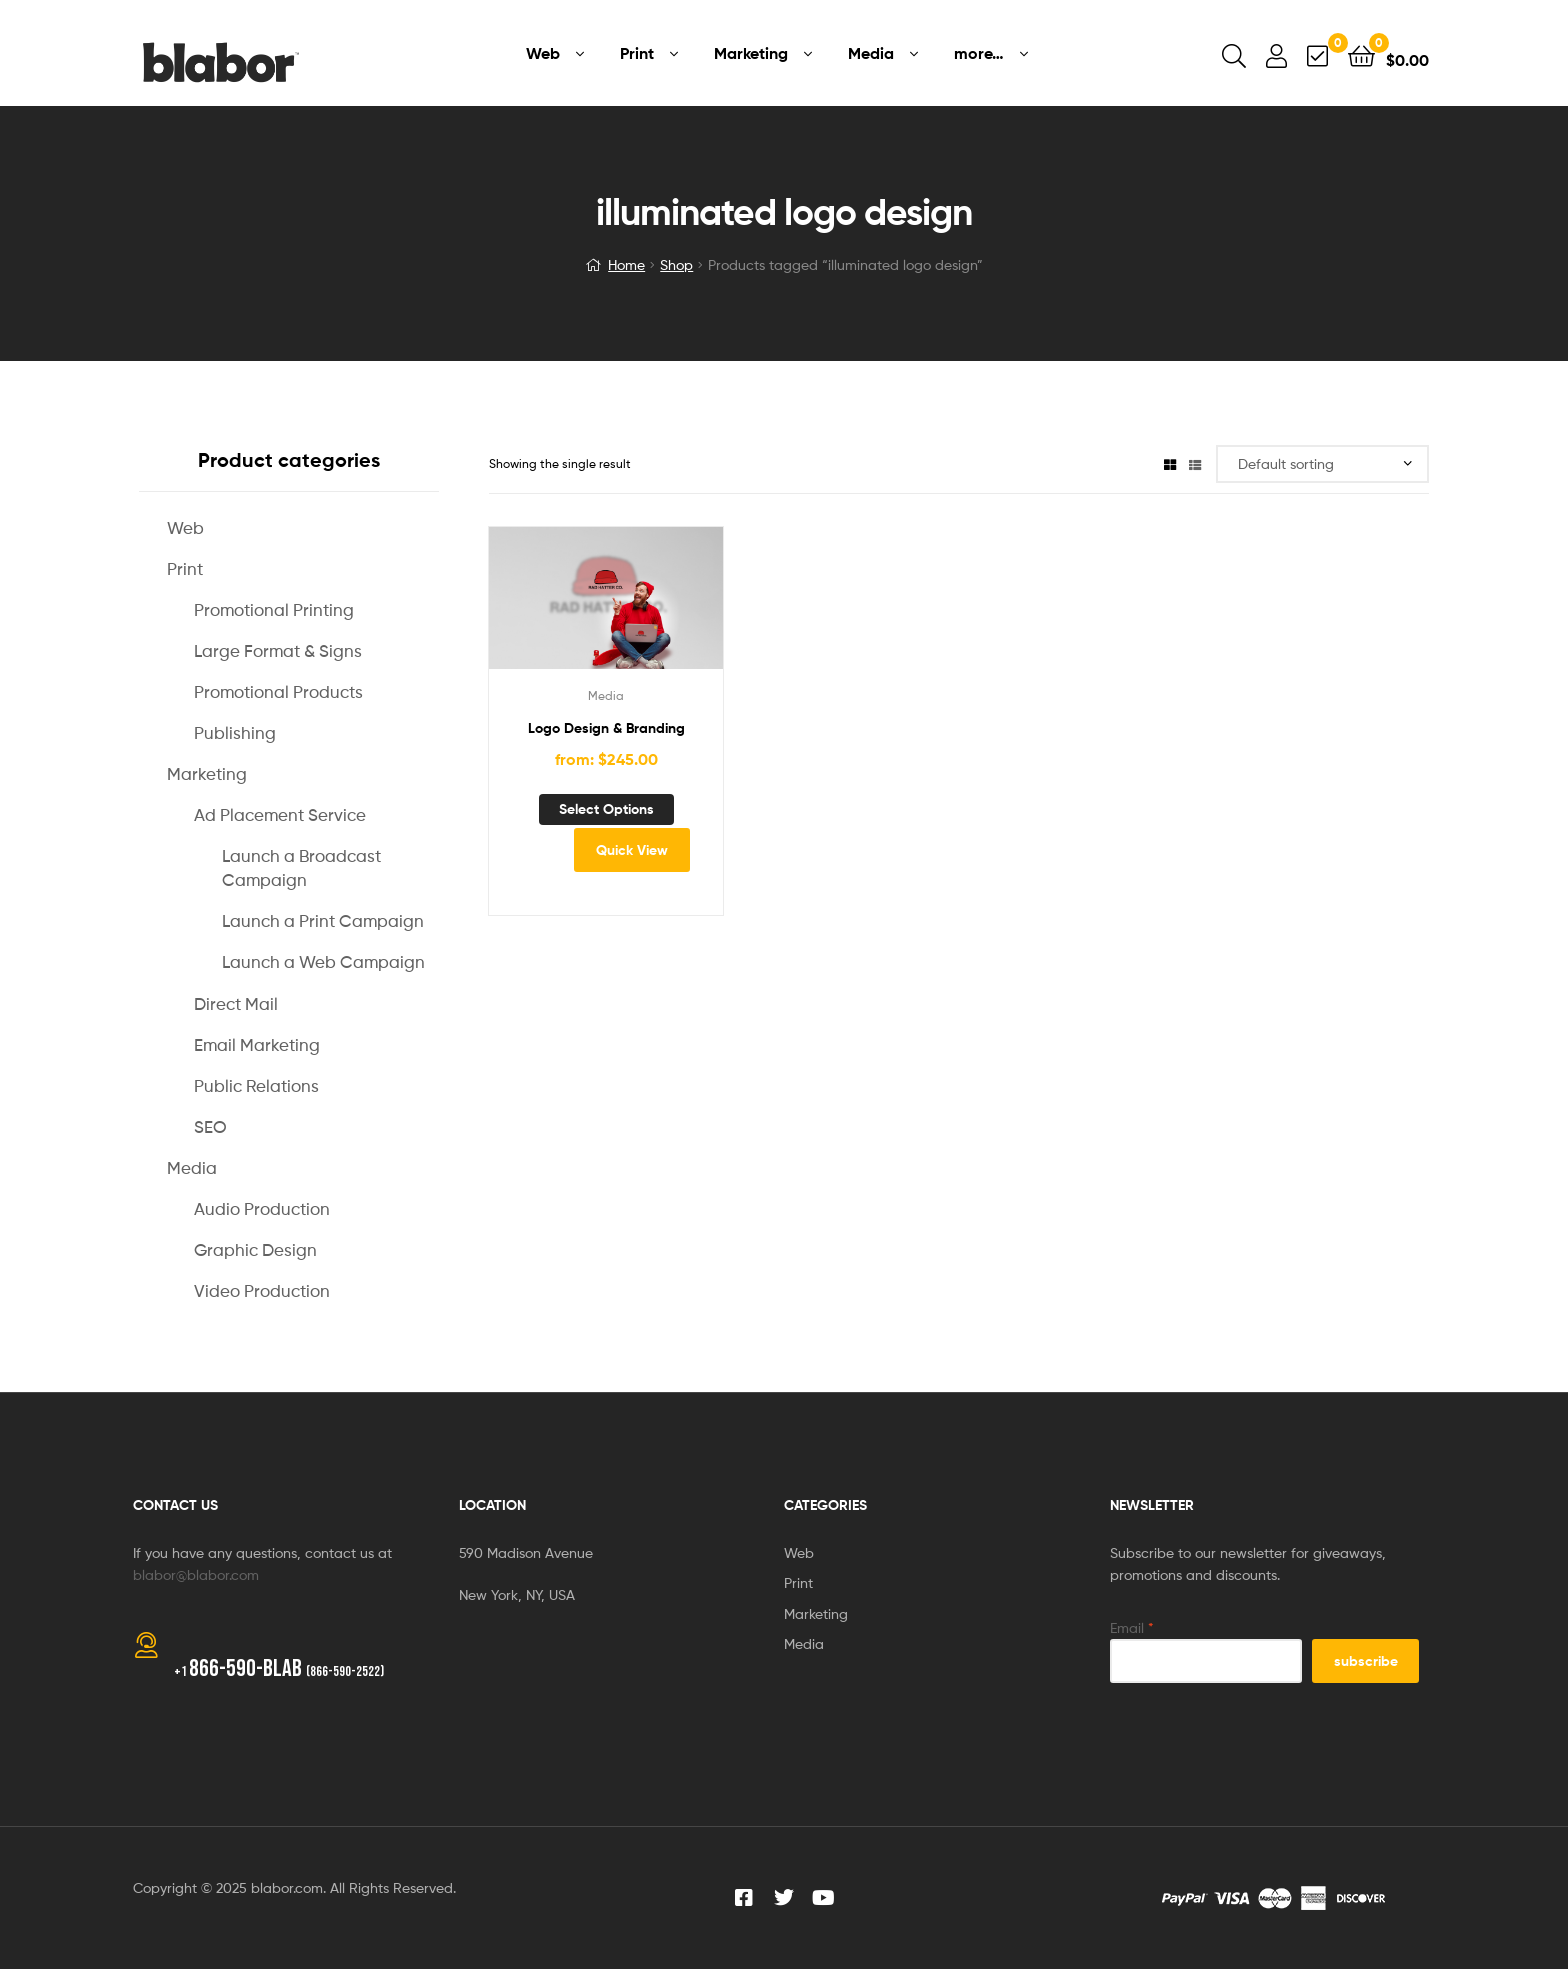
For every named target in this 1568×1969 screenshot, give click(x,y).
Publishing (235, 733)
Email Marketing (257, 1045)
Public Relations (256, 1086)
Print (185, 569)
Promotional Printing (274, 610)
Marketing (207, 774)
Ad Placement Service (280, 815)
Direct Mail (236, 1004)
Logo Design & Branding (606, 728)
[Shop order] (1322, 464)
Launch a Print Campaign (323, 921)
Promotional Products (278, 692)
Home (626, 264)
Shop (676, 264)
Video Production (262, 1291)
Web (185, 528)
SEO (210, 1127)
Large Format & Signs (278, 651)
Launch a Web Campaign (323, 962)
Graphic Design (255, 1250)
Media (606, 695)
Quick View (632, 850)
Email (1132, 1627)
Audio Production (262, 1209)
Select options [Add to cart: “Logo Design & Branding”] (606, 809)
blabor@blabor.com (196, 1574)
